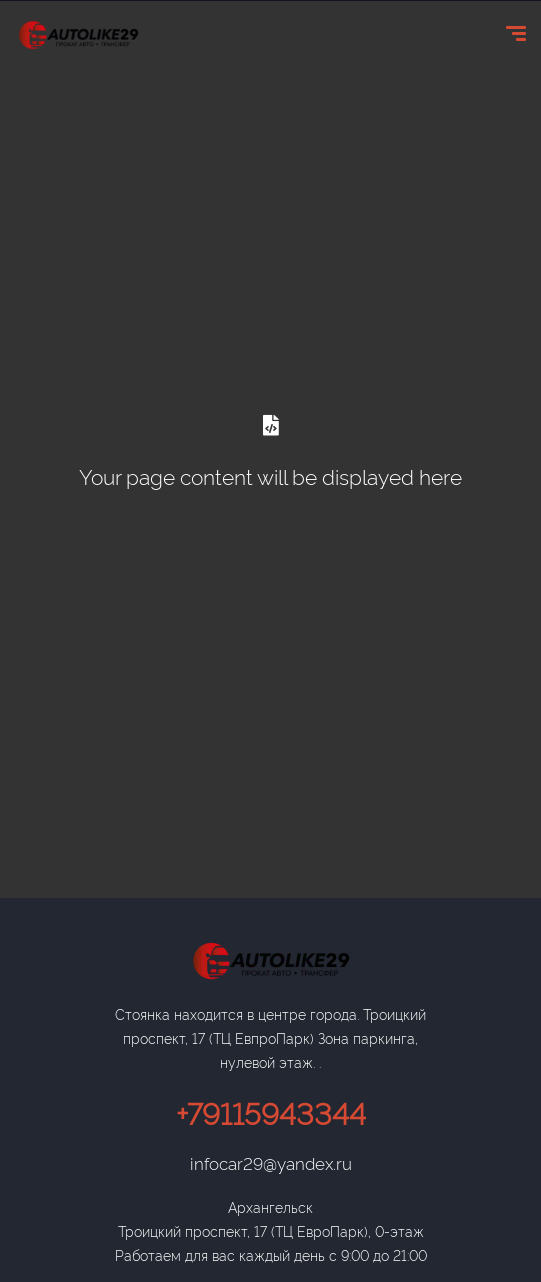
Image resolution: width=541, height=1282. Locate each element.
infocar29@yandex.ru (271, 1162)
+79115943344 (271, 1111)
